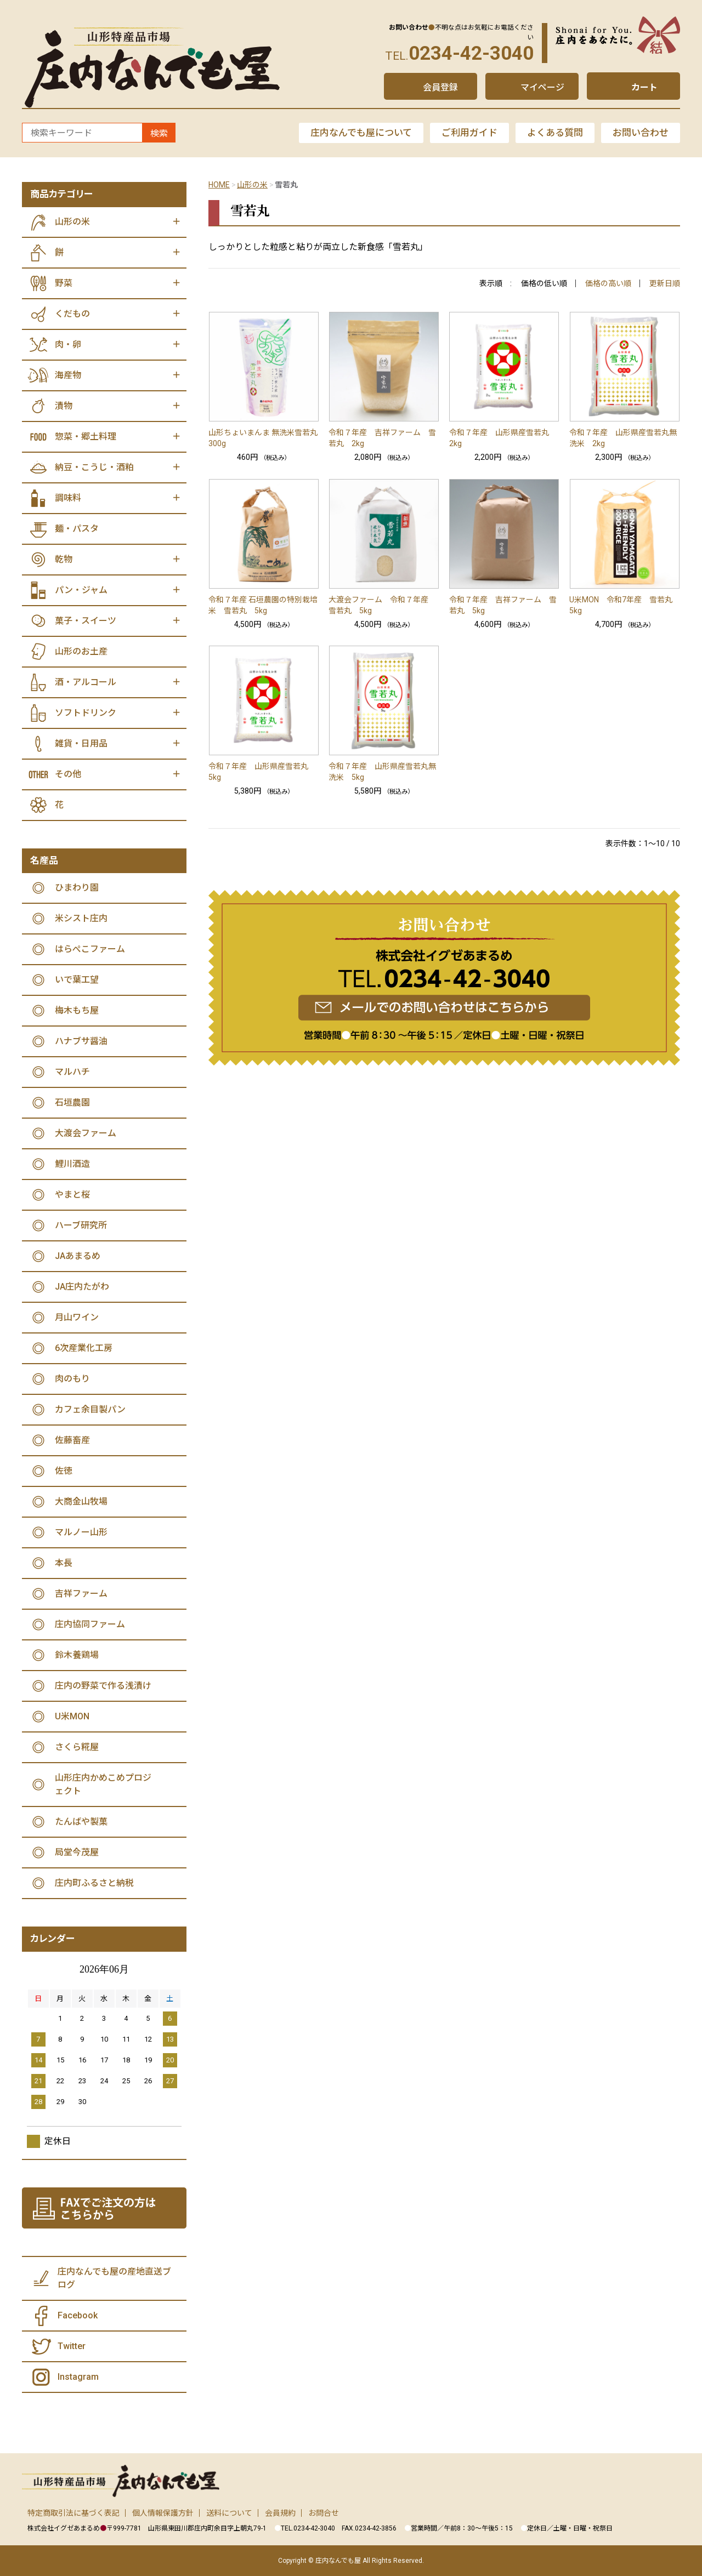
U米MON (72, 1716)
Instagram (78, 2377)
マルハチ (72, 1072)
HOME (219, 184)
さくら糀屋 (77, 1747)
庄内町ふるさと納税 (94, 1883)
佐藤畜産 (72, 1440)
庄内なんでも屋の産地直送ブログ (114, 2278)
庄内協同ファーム (90, 1624)
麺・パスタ (77, 528)
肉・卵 (68, 344)
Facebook (78, 2315)
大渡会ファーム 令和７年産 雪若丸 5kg (382, 605)
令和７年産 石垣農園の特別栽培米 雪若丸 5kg (263, 605)
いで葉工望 (77, 979)
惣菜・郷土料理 (85, 436)
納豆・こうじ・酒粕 (94, 467)
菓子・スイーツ (85, 620)
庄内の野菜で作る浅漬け (103, 1685)
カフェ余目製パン (90, 1409)
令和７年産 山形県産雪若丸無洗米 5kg (382, 772)
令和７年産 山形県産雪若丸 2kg (503, 438)
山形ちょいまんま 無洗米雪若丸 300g (263, 438)
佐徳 (63, 1471)
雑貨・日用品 (81, 743)
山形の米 (252, 184)
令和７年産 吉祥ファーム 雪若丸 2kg (382, 438)
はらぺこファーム (90, 949)
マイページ (542, 87)
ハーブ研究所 (81, 1225)
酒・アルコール (85, 682)
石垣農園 (72, 1102)
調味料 (68, 498)
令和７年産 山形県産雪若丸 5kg (262, 772)
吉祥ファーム (81, 1593)
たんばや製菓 (81, 1821)
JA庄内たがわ (82, 1286)
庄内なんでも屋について (361, 132)
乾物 (63, 559)
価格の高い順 (608, 283)
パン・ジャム (81, 590)
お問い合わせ (641, 132)
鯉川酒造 (72, 1164)
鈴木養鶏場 (77, 1655)
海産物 (68, 375)
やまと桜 (72, 1194)
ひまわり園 (77, 887)
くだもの (72, 314)
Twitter (72, 2346)
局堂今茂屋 (77, 1852)
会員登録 (440, 87)
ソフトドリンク (85, 713)
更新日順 (664, 283)
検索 (159, 133)
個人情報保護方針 (163, 2513)
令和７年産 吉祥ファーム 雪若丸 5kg (503, 605)
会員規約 (280, 2513)
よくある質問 (555, 132)
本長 (63, 1563)
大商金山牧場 (81, 1501)
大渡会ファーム (85, 1133)
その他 (68, 774)
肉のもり (72, 1379)
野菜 (63, 283)
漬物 (63, 406)
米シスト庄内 (81, 918)
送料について (229, 2513)
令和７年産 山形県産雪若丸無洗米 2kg (623, 438)
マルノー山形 (81, 1532)
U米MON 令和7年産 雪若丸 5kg (624, 605)
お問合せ (323, 2513)
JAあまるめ (77, 1256)
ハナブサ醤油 (81, 1041)
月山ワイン (77, 1317)
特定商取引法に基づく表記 (73, 2513)
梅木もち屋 (77, 1010)
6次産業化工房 (83, 1348)
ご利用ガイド (469, 132)
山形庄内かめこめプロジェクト (103, 1784)
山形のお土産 (81, 651)
